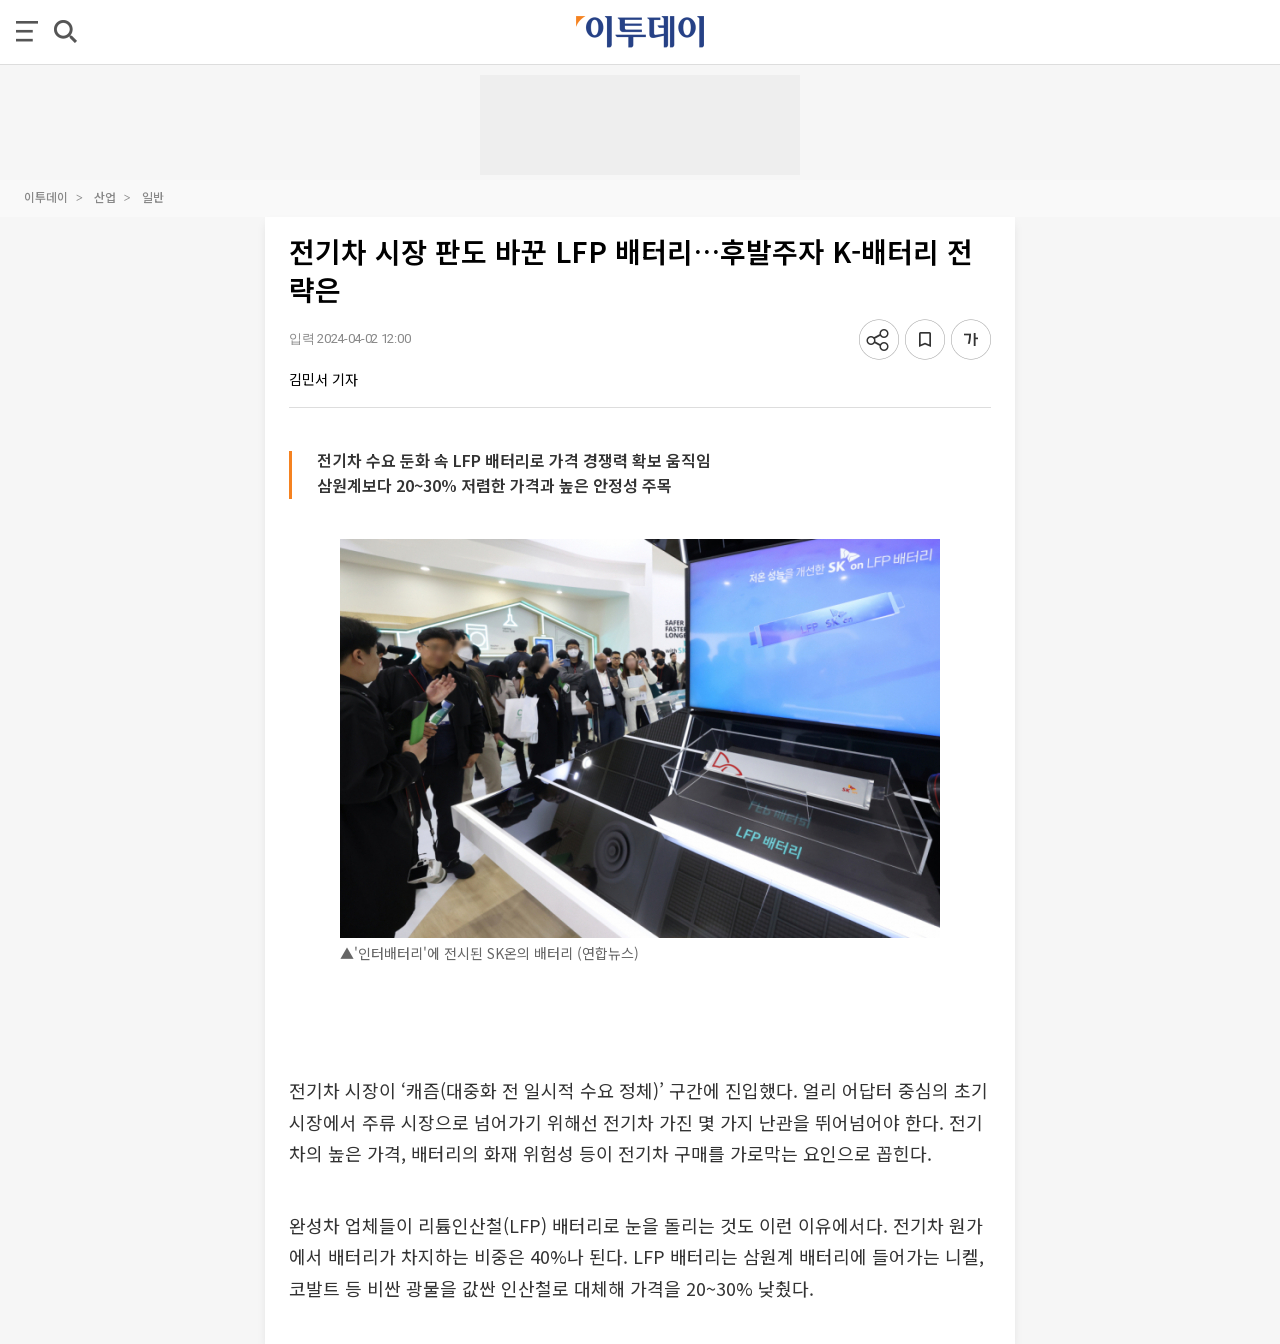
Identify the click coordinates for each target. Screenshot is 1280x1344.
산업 (105, 196)
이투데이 (46, 196)
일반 (153, 196)
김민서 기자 (323, 379)
